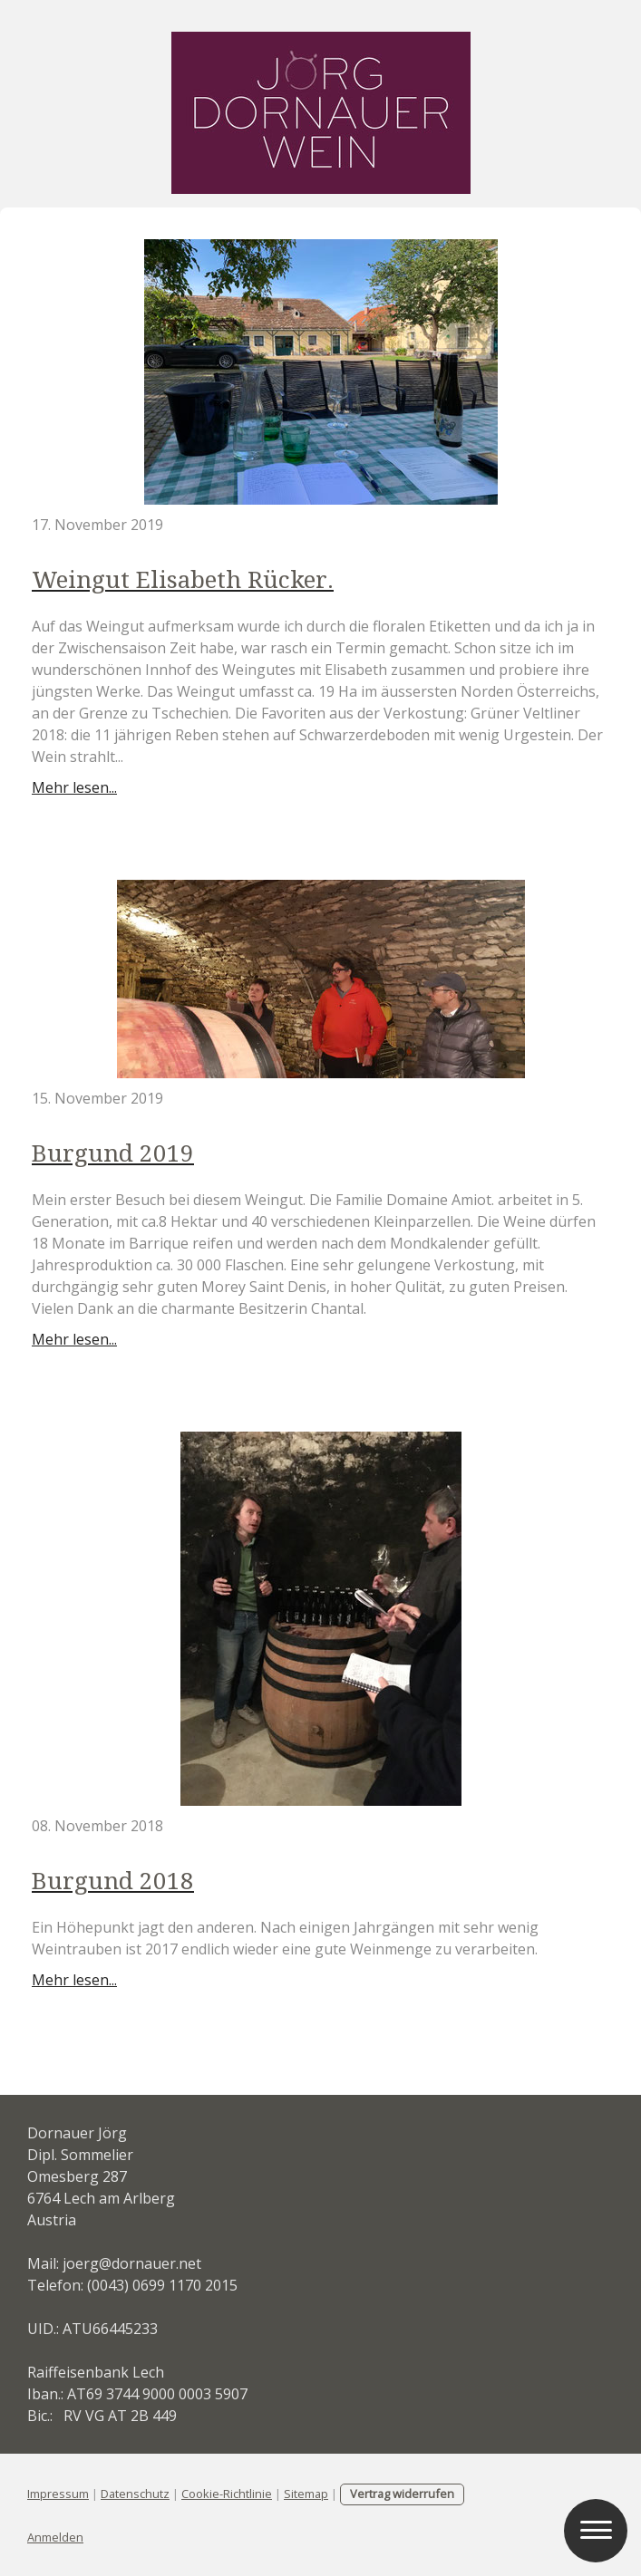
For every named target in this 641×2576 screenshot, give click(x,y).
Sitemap (306, 2493)
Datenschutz (135, 2493)
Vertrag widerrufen (402, 2493)
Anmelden (55, 2537)
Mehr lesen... (74, 787)
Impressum (58, 2493)
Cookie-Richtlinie (226, 2493)
